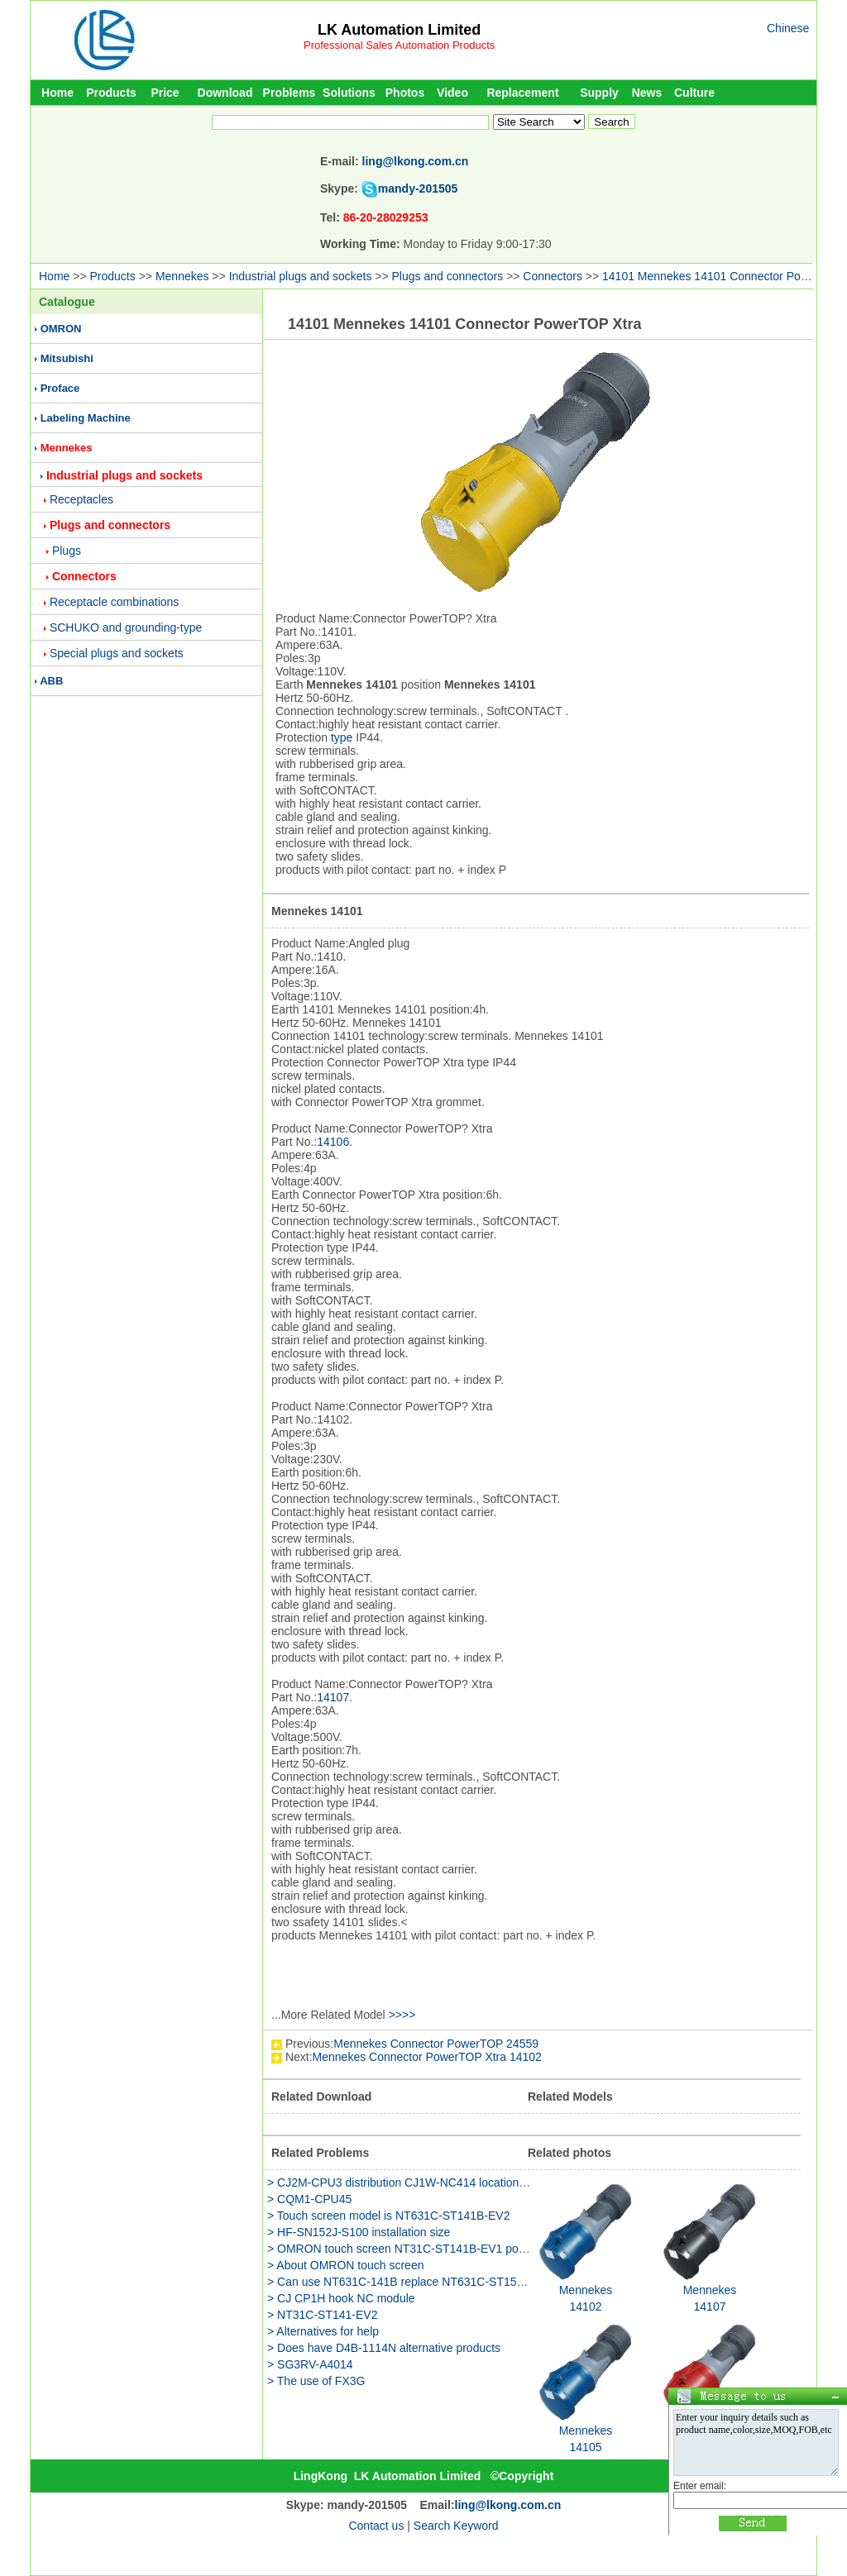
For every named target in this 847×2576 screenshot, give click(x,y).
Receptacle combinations (114, 601)
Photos (404, 92)
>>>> (402, 2014)
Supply (599, 92)
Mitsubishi (67, 358)
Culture (694, 92)
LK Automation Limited (399, 29)
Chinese (788, 28)
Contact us (376, 2525)
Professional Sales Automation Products (399, 45)
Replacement (522, 92)
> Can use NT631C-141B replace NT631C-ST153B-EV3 (412, 2281)
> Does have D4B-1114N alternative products (383, 2347)
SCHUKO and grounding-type (126, 627)
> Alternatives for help (323, 2331)
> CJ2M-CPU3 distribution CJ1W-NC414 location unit (404, 2182)
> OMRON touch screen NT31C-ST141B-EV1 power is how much (436, 2248)
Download (225, 92)
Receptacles (81, 499)
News (647, 92)
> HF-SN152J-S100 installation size (358, 2232)
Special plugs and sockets (117, 653)
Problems (289, 92)
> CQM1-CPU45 (309, 2199)
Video (452, 92)
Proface (60, 388)
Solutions (349, 92)
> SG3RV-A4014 (310, 2364)
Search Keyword (456, 2525)
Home (57, 92)
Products (111, 92)
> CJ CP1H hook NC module (341, 2298)
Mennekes (182, 276)
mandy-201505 (418, 188)
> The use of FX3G (316, 2381)
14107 (333, 1697)
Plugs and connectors (448, 276)
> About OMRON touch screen (345, 2265)
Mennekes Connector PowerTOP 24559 (435, 2043)
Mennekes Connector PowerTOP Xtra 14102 (427, 2056)
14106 (333, 1141)
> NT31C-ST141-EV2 (322, 2314)
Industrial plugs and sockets (300, 276)
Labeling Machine (86, 418)
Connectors (552, 276)
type (341, 737)
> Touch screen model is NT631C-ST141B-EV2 (388, 2215)
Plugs (66, 550)
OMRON (61, 328)
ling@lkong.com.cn (415, 161)
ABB (51, 681)
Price (165, 92)
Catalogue (67, 301)
